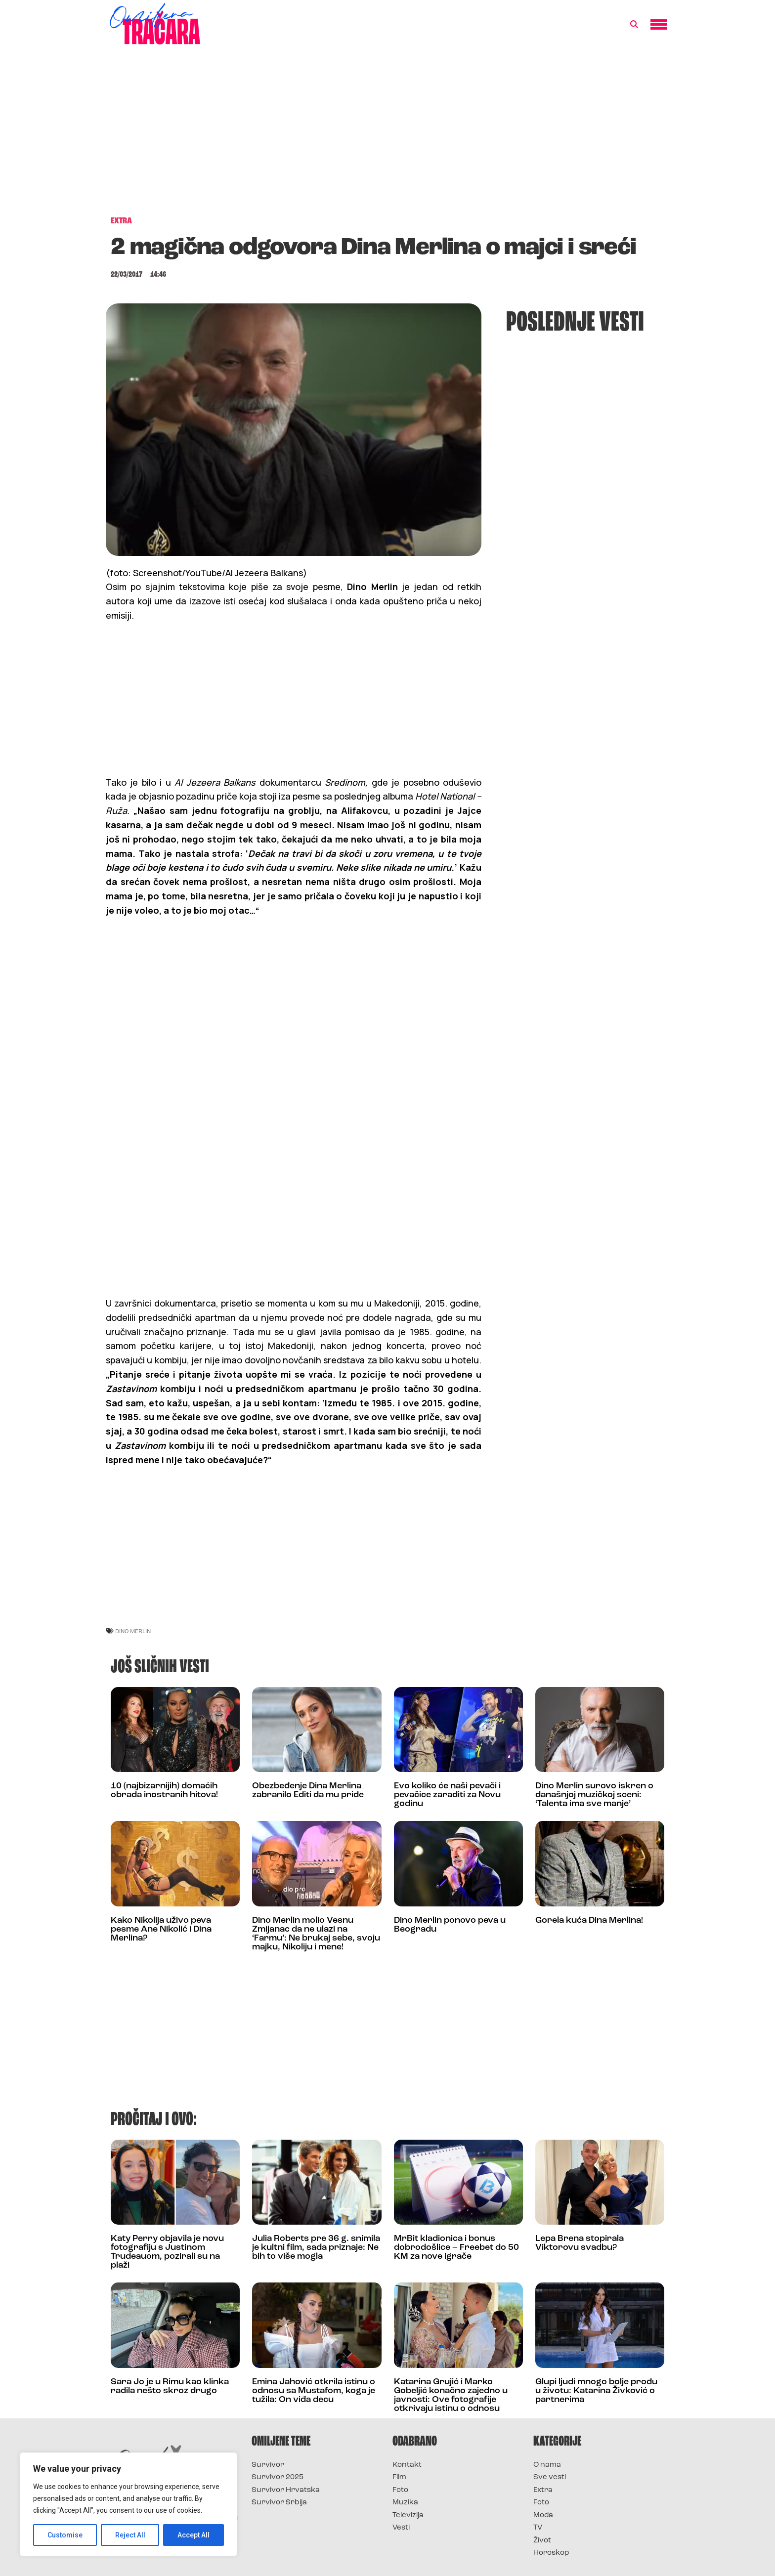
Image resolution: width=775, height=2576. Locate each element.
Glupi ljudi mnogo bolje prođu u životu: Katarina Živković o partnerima (596, 2391)
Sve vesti (549, 2477)
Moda (543, 2515)
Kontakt (407, 2465)
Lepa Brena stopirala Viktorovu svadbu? (579, 2243)
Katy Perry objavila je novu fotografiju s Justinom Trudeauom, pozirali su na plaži (167, 2252)
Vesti (401, 2528)
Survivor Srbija (279, 2502)
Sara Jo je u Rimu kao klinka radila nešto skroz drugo (170, 2386)
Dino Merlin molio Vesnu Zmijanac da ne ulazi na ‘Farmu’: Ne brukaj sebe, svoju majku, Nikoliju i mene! (316, 1934)
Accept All (193, 2535)
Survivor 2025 (277, 2477)
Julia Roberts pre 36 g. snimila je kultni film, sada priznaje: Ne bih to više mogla (316, 2247)
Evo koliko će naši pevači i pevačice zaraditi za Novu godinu (447, 1795)
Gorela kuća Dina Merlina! (589, 1920)
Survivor (268, 2465)
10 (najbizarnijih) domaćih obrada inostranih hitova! (164, 1790)
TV (537, 2528)
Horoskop (551, 2553)
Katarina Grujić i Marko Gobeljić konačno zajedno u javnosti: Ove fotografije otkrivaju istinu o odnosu (451, 2395)
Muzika (405, 2502)
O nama (547, 2465)
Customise (65, 2535)
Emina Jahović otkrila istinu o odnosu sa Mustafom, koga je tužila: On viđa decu (313, 2391)
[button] (634, 25)
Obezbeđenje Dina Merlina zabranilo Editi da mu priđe (308, 1790)
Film (399, 2477)
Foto (400, 2490)
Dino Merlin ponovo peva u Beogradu (450, 1925)
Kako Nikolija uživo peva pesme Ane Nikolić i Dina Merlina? (161, 1929)
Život (542, 2540)
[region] (128, 2504)
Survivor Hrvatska (286, 2490)
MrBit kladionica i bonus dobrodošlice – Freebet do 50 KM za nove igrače (456, 2247)
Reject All (130, 2535)
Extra (543, 2490)
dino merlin (133, 1631)
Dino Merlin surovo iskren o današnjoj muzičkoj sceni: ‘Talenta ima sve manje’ (594, 1795)
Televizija (408, 2515)
